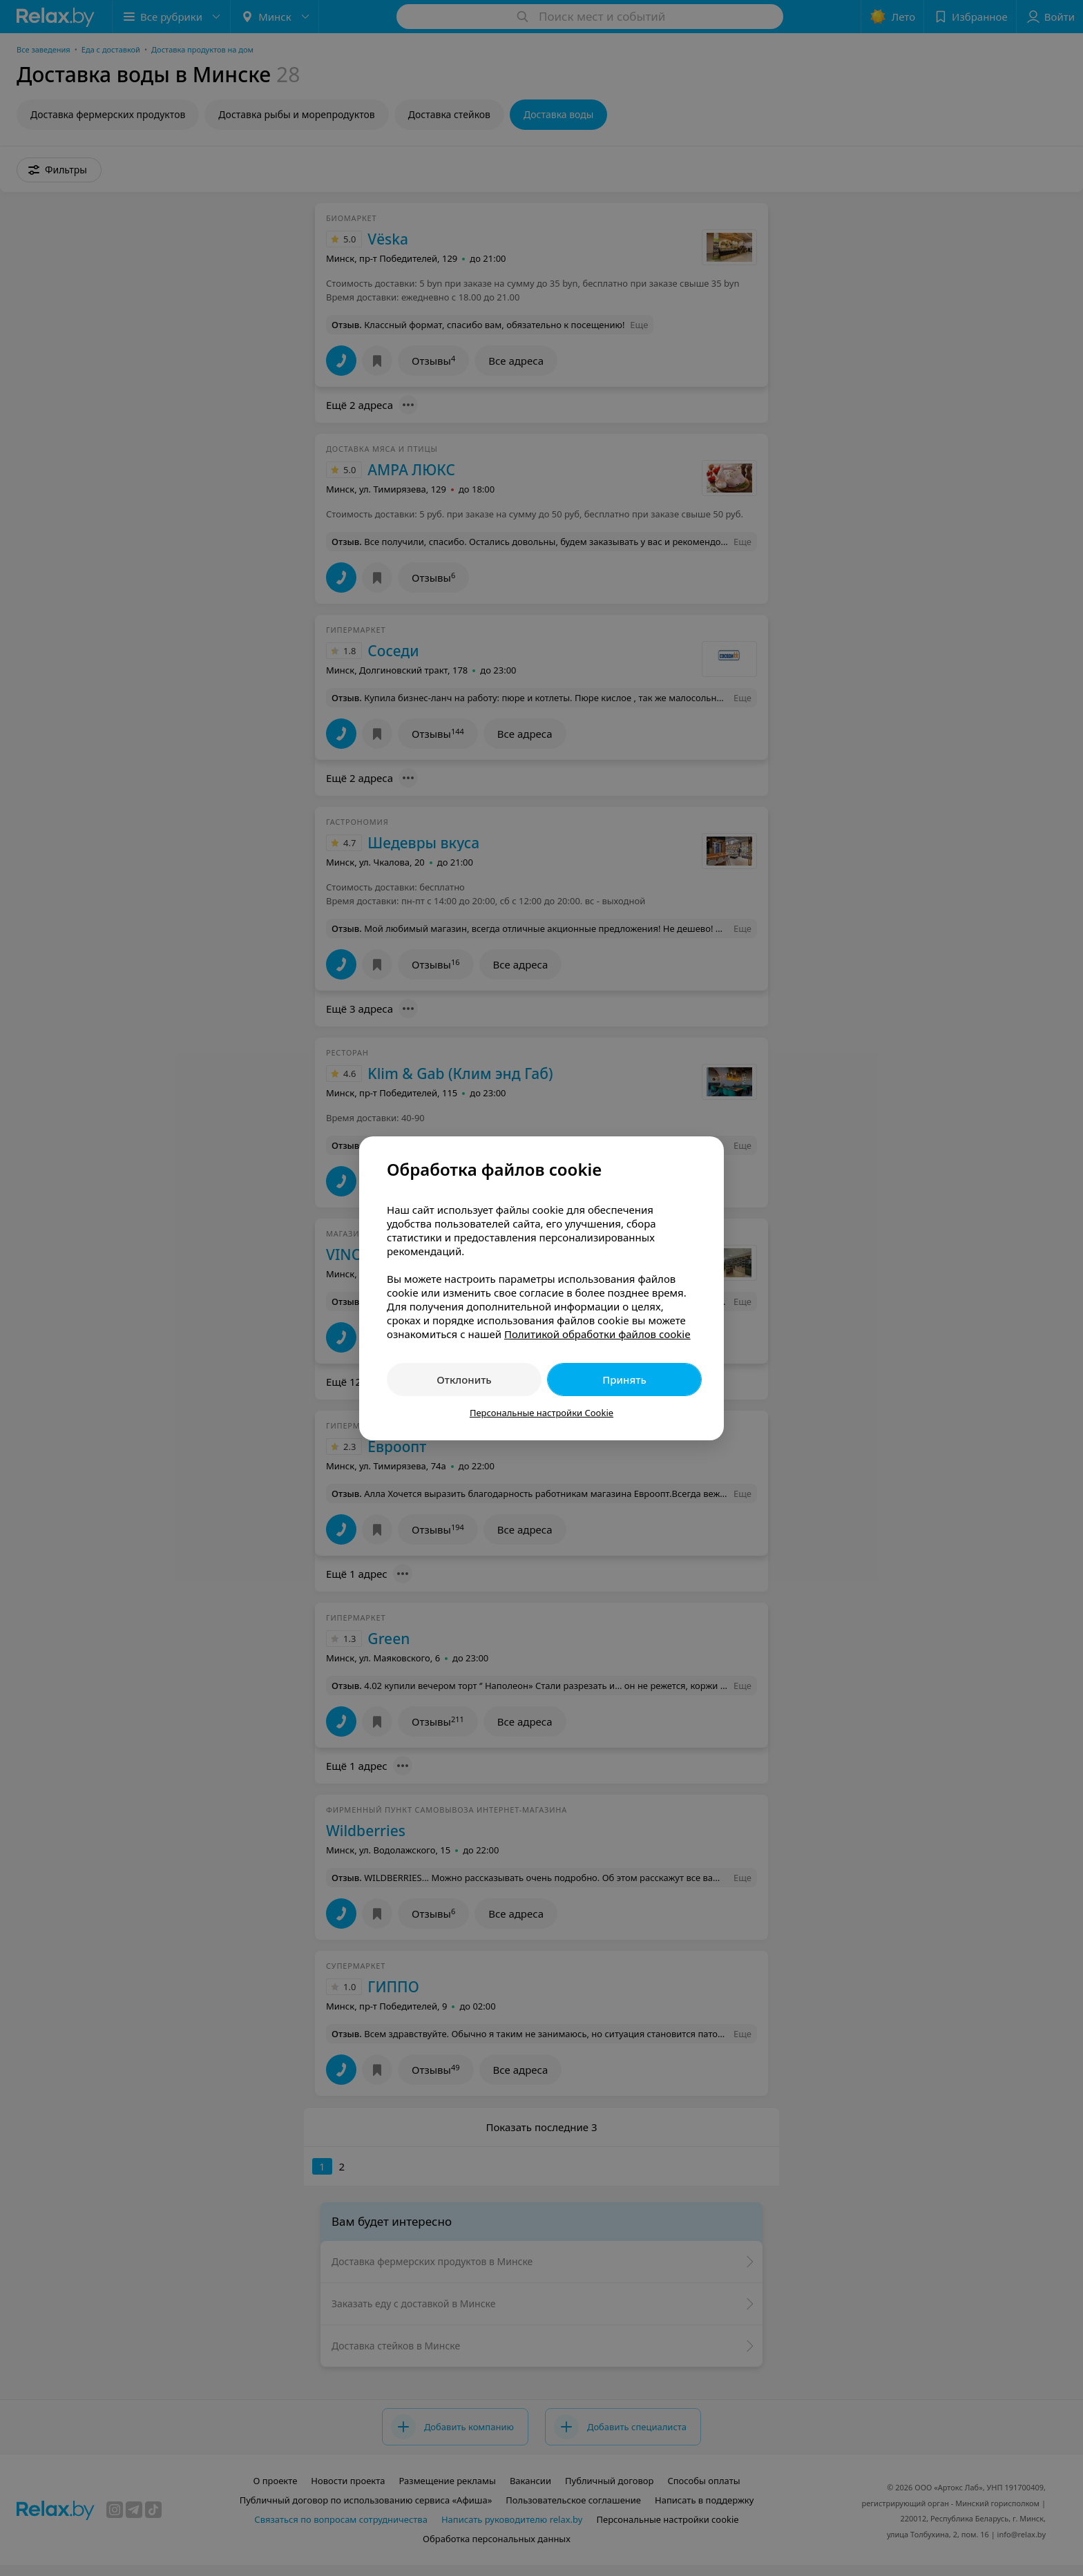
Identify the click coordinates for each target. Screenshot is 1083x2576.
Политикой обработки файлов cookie (597, 1334)
